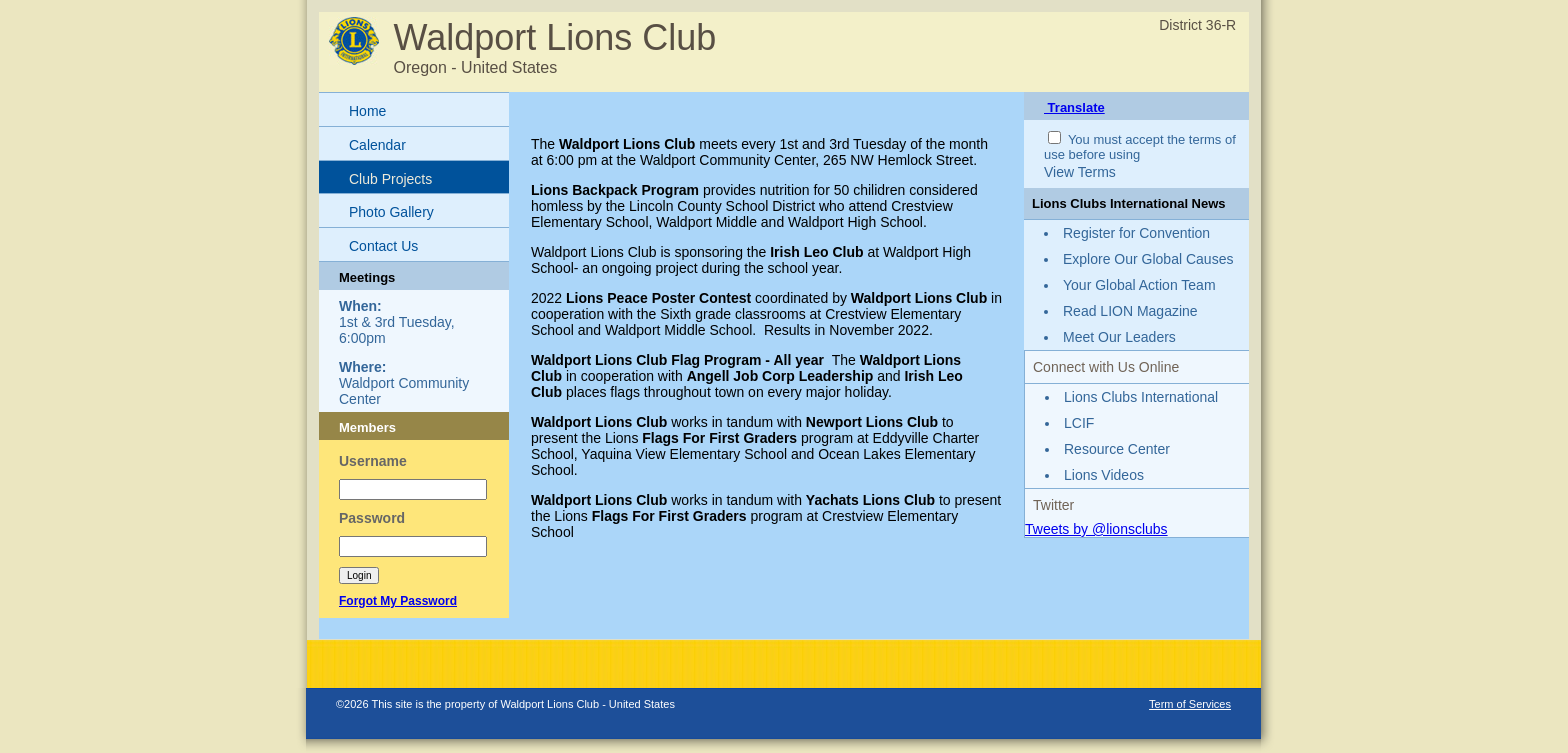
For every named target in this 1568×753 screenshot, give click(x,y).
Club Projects (390, 179)
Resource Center (1117, 449)
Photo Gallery (391, 212)
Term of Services (1190, 704)
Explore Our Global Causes (1148, 259)
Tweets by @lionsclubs (1096, 529)
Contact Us (383, 246)
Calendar (377, 145)
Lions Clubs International (1141, 397)
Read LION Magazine (1130, 311)
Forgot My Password (398, 601)
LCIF (1079, 423)
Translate (1074, 107)
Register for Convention (1136, 233)
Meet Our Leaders (1119, 337)
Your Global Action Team (1139, 285)
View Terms (1080, 172)
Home (367, 111)
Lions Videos (1104, 475)
